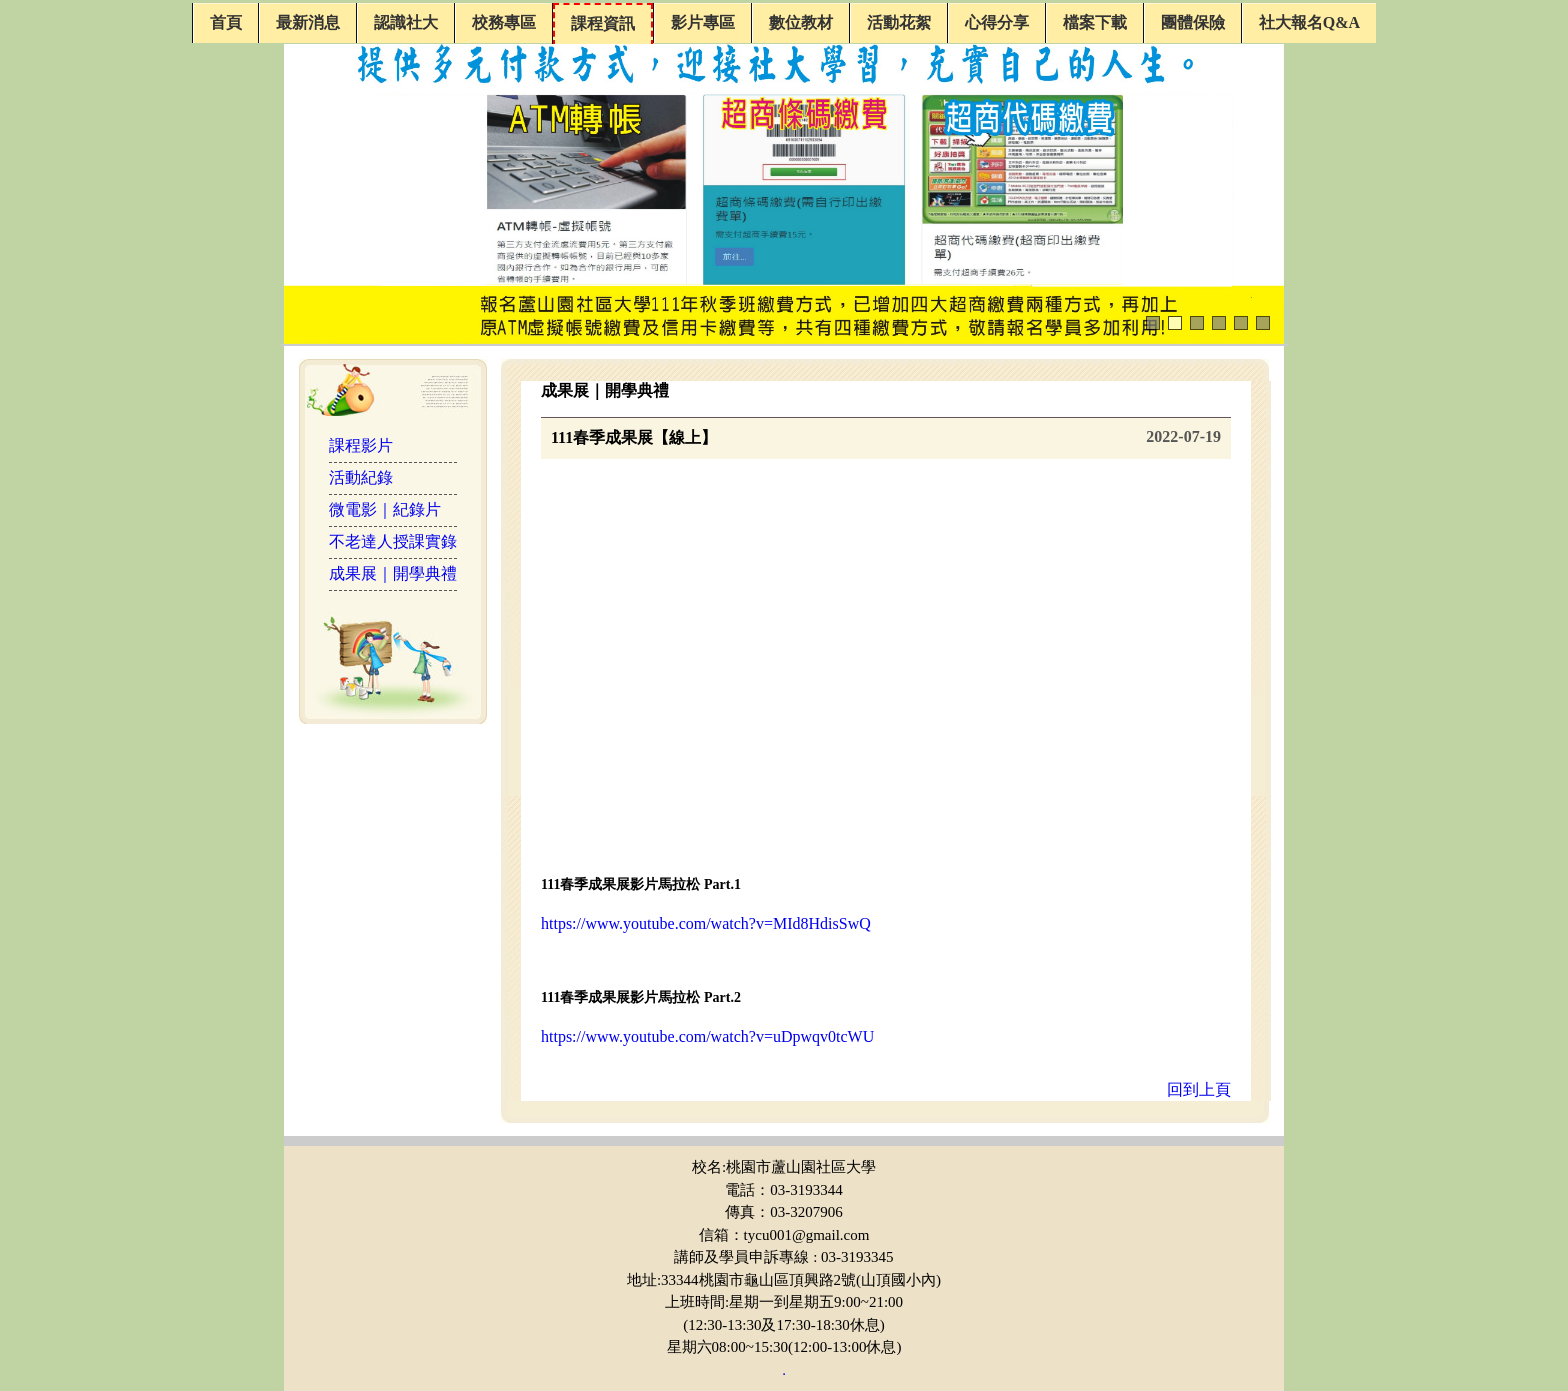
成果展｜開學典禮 (393, 573)
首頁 (226, 22)
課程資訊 (603, 23)
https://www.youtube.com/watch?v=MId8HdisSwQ (706, 923)
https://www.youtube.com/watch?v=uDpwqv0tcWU (707, 1036)
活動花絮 (899, 22)
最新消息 (308, 22)
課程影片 (361, 445)
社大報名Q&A (1309, 22)
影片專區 (703, 22)
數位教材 (801, 22)
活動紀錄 (361, 477)
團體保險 (1193, 22)
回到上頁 (1199, 1089)
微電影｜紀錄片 (385, 509)
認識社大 (406, 22)
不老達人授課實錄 (393, 541)
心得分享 (997, 22)
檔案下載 (1095, 22)
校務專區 (504, 22)
